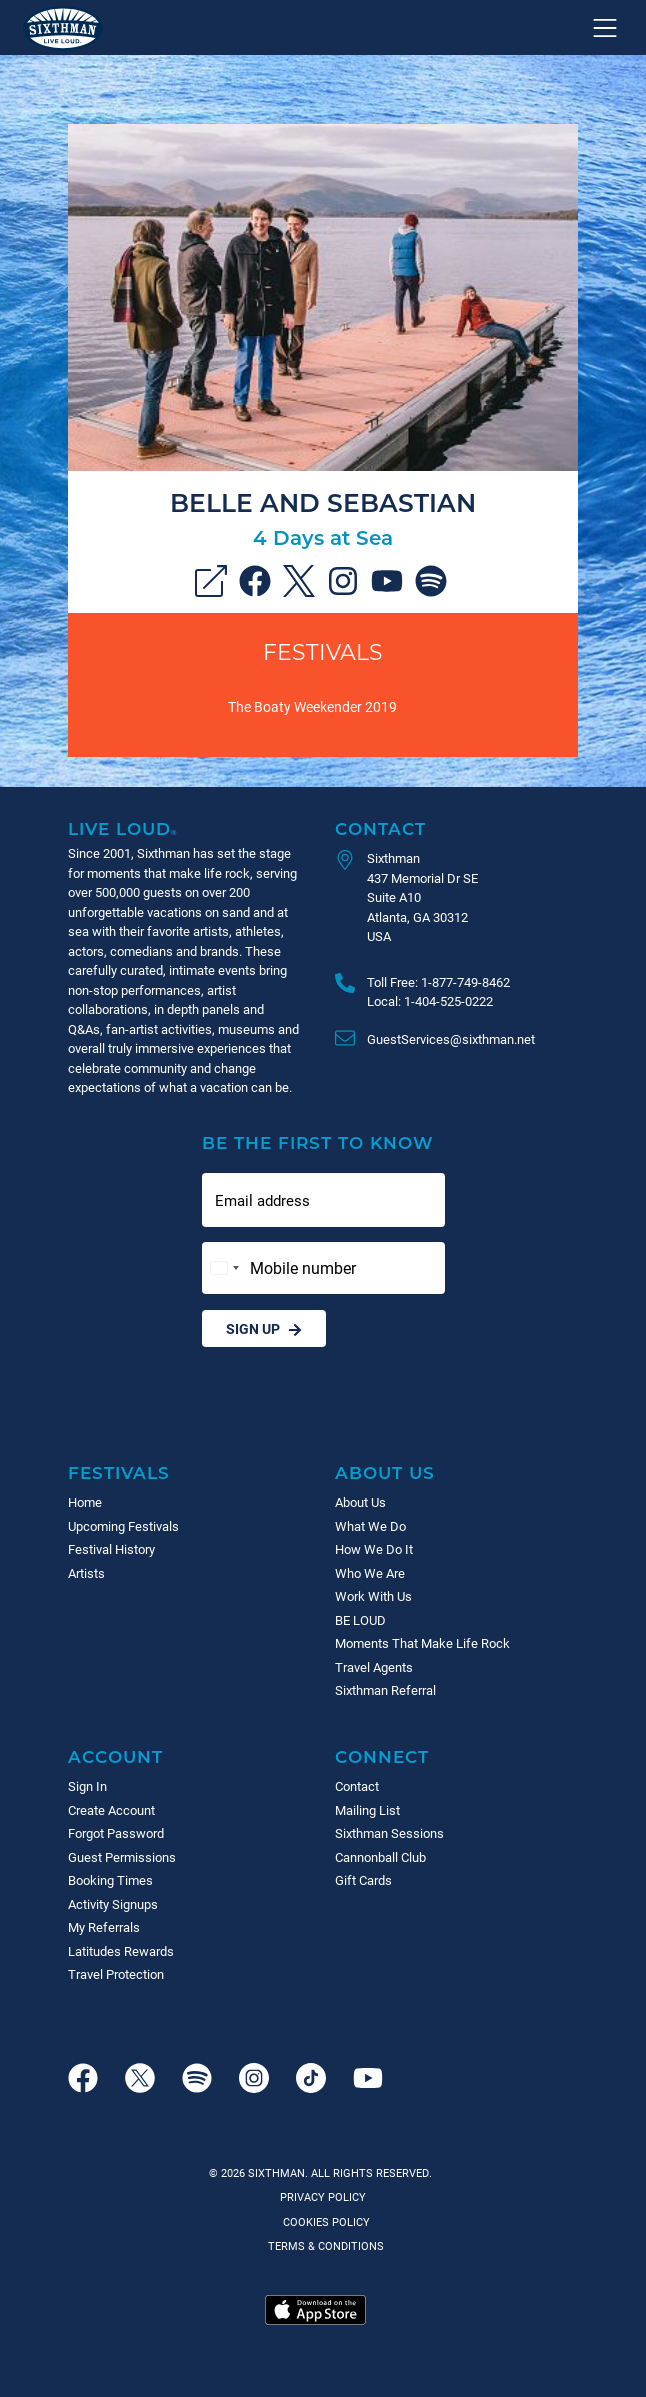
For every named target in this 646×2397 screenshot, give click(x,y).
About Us (385, 1472)
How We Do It (374, 1549)
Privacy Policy (323, 2196)
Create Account (111, 1810)
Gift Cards (363, 1880)
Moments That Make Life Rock (422, 1643)
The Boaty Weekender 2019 (312, 706)
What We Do (370, 1526)
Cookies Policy (323, 2221)
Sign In (87, 1786)
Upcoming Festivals (123, 1526)
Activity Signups (113, 1904)
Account (115, 1756)
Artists (86, 1573)
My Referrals (104, 1927)
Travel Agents (374, 1667)
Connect (382, 1756)
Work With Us (373, 1596)
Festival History (111, 1549)
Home (85, 1502)
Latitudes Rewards (121, 1951)
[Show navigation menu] (605, 28)
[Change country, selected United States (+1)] (224, 1268)
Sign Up (264, 1328)
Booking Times (110, 1880)
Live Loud (123, 828)
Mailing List (367, 1810)
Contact (380, 828)
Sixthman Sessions (389, 1833)
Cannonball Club (380, 1857)
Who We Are (370, 1573)
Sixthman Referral (385, 1690)
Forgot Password (116, 1833)
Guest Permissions (122, 1857)
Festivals (323, 651)
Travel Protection (116, 1974)
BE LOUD (360, 1620)
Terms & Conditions (323, 2245)
